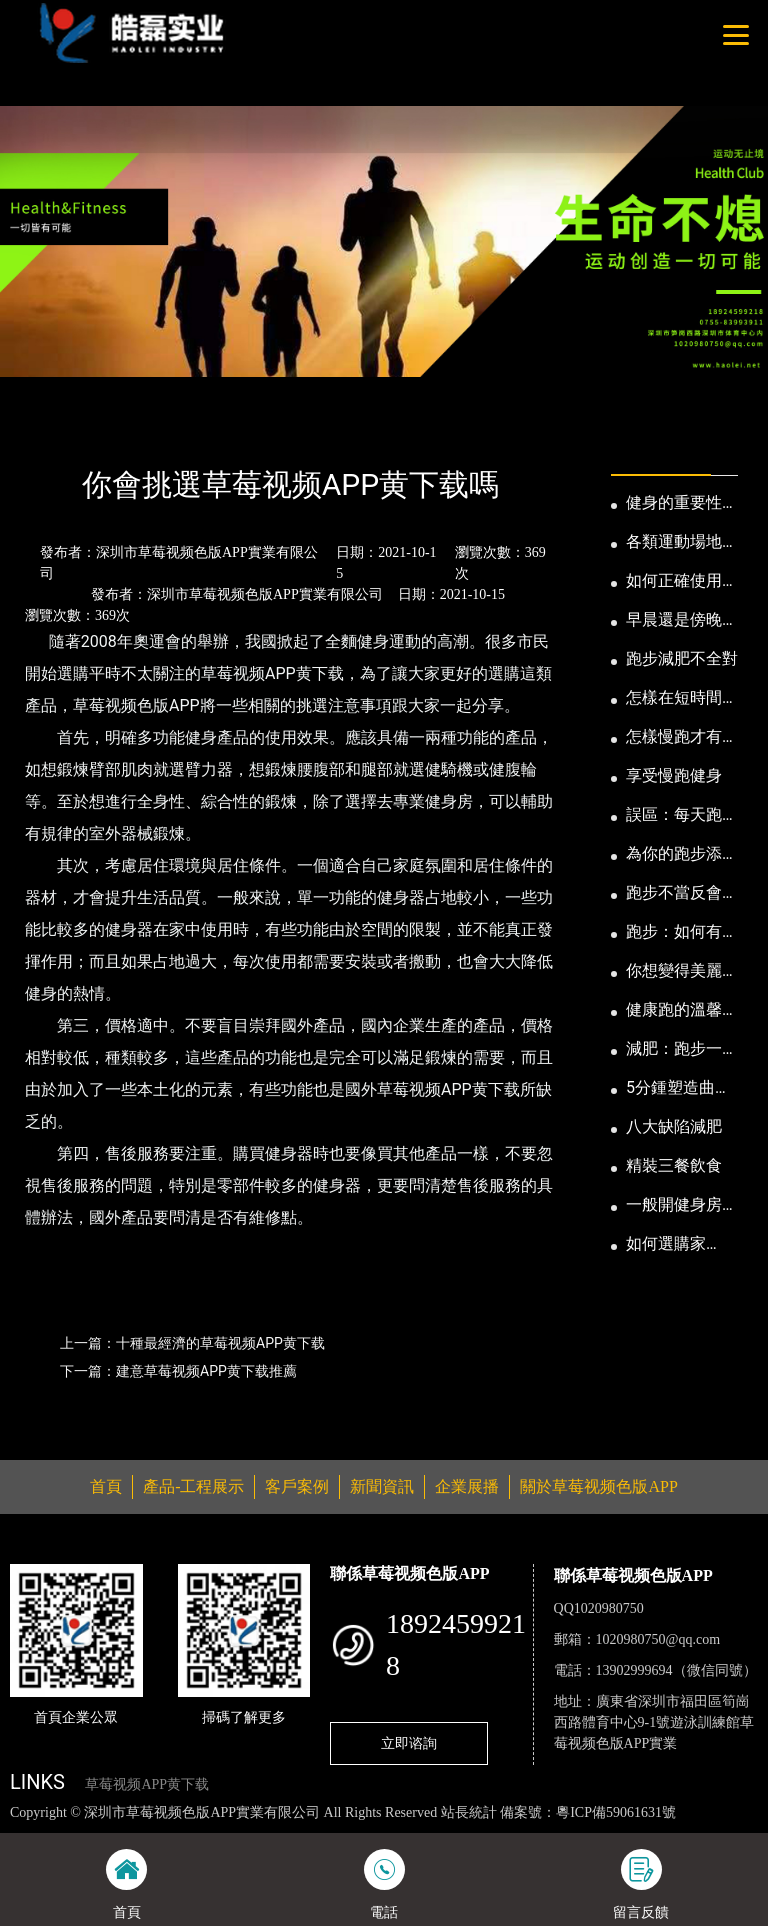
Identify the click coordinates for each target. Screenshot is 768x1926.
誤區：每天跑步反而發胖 (682, 816)
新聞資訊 (113, 430)
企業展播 (467, 1486)
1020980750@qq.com (658, 1639)
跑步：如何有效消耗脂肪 (682, 933)
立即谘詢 (409, 1743)
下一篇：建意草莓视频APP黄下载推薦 (178, 1371)
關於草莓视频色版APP (598, 1486)
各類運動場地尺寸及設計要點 (682, 543)
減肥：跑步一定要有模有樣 (682, 1050)
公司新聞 (196, 430)
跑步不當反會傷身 (682, 894)
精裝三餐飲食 (674, 1165)
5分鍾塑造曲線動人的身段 (678, 1089)
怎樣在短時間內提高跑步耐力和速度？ (682, 699)
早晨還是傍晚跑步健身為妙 (682, 621)
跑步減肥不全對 (682, 658)
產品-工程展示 (193, 1486)
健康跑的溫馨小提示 (682, 1011)
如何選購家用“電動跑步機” (679, 1245)
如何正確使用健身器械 (682, 582)
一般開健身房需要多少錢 (682, 1206)
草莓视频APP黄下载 (147, 1784)
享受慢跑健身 (674, 775)
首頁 (45, 430)
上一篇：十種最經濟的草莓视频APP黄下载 (192, 1343)
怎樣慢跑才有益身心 (682, 738)
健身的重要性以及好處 (682, 504)
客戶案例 (297, 1486)
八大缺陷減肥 (674, 1126)
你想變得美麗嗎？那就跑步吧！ (674, 972)
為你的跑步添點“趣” (674, 855)
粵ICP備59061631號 (616, 1812)
